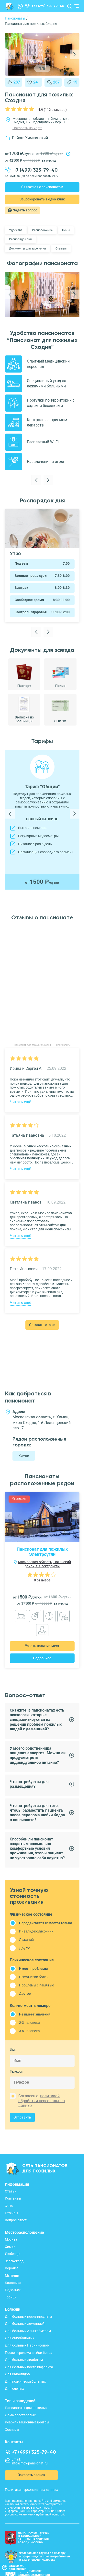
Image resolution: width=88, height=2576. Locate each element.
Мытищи (12, 2275)
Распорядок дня (20, 239)
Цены (66, 230)
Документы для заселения (27, 248)
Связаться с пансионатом (42, 187)
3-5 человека (29, 2031)
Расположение (42, 230)
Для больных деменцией (24, 2324)
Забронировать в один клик (42, 199)
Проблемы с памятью (36, 1985)
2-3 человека (29, 2023)
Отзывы (60, 248)
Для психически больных (25, 2381)
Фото (9, 2206)
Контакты (13, 2198)
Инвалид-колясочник (36, 1931)
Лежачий (26, 1940)
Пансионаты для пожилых (26, 2408)
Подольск (13, 2290)
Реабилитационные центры (27, 2422)
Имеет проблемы (33, 1969)
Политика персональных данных (31, 2490)
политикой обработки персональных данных (41, 2101)
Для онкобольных (19, 2338)
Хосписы (12, 2429)
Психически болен (33, 1977)
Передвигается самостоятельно (45, 1923)
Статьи (10, 2191)
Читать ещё (20, 1102)
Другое (25, 1948)
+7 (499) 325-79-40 (48, 6)
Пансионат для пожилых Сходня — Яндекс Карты (42, 1045)
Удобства (15, 230)
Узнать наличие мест (42, 1646)
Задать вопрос (25, 210)
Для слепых (14, 2388)
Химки (24, 1456)
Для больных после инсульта (28, 2316)
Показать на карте (27, 128)
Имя (13, 2050)
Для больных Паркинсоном (27, 2345)
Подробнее (42, 1658)
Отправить (22, 2117)
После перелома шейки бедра (28, 2353)
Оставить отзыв (42, 1325)
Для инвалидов (17, 2374)
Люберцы (12, 2254)
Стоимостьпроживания (14, 2567)
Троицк (10, 2297)
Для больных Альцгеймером (28, 2331)
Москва (11, 2239)
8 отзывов (42, 1580)
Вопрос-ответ (16, 2220)
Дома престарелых (20, 2415)
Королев (12, 2268)
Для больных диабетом (24, 2360)
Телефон (16, 2071)
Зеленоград (14, 2261)
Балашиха (13, 2283)
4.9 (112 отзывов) (52, 110)
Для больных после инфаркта (29, 2367)
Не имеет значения (35, 2014)
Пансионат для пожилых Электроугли (42, 1552)
